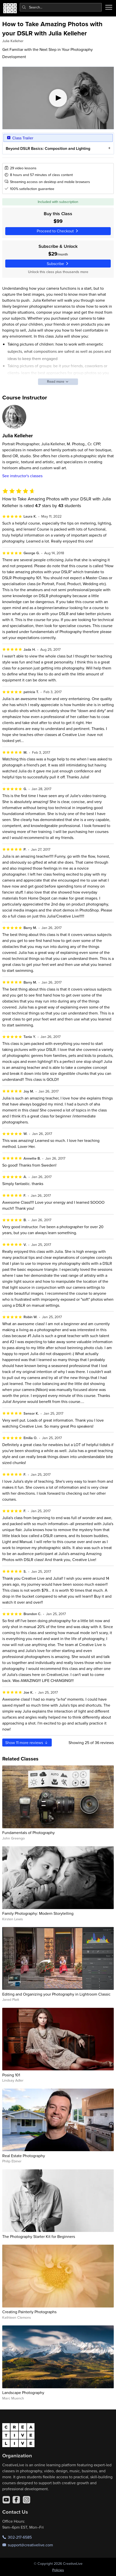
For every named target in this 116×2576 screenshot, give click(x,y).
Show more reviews (26, 1742)
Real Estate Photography (23, 2155)
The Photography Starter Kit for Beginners (38, 2236)
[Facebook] (16, 2500)
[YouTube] (6, 2500)
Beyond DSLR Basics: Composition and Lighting (48, 148)
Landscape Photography (23, 2392)
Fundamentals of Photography (28, 1832)
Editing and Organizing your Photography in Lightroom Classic (56, 1994)
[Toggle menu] (109, 7)
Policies (58, 2570)
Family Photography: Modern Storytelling (38, 1913)
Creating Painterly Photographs (29, 2311)
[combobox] (61, 7)
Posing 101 (11, 2075)
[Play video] (58, 98)
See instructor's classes (22, 475)
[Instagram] (26, 2500)
